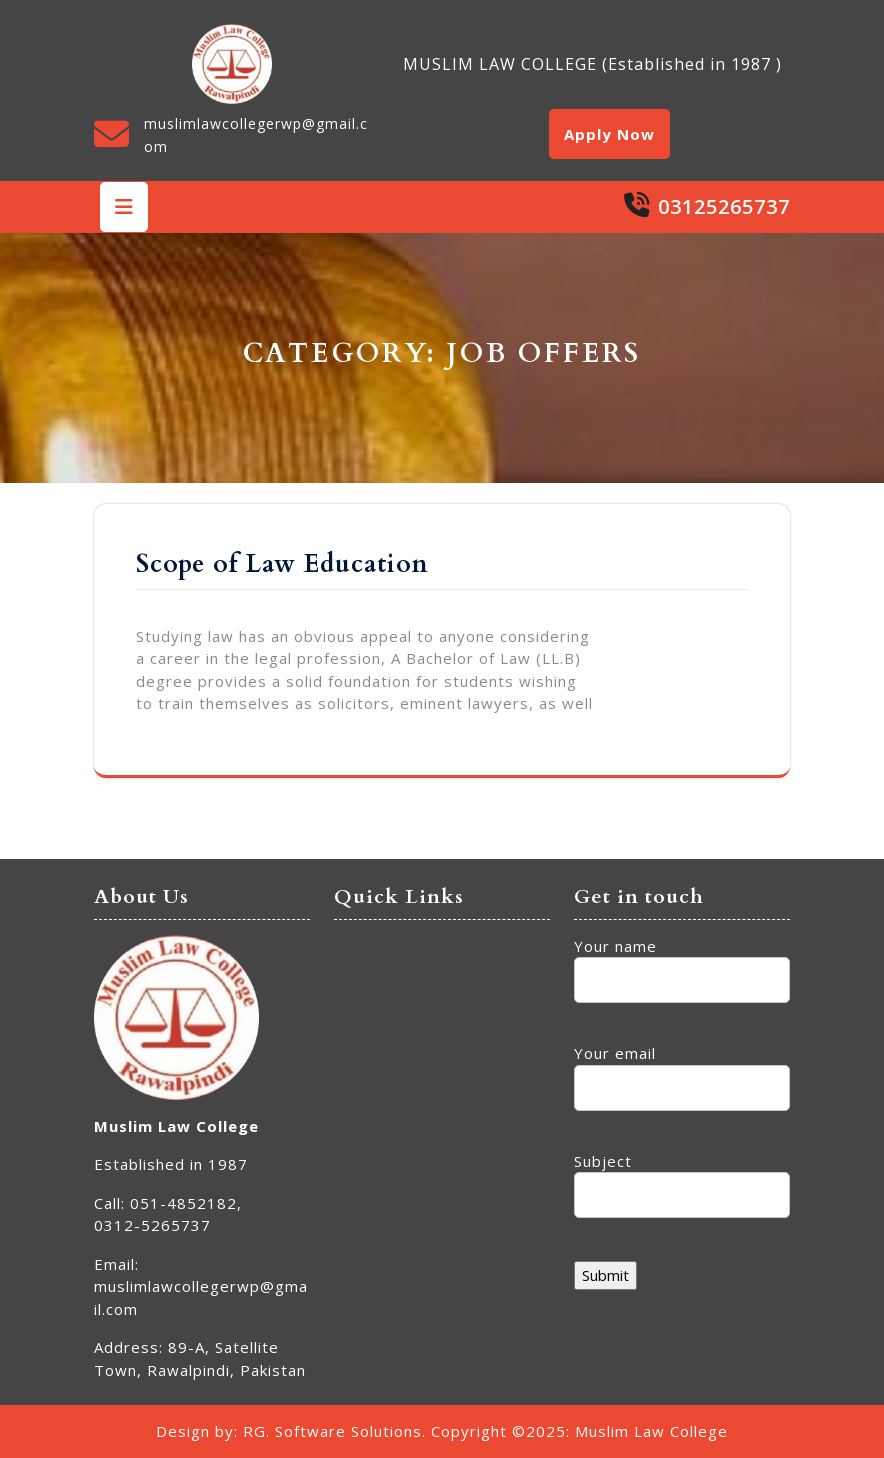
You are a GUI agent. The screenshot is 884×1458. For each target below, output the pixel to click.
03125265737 (724, 206)
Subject (682, 1178)
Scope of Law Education (282, 564)
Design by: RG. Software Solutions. (291, 1431)
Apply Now (609, 134)
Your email (682, 1070)
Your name (682, 963)
